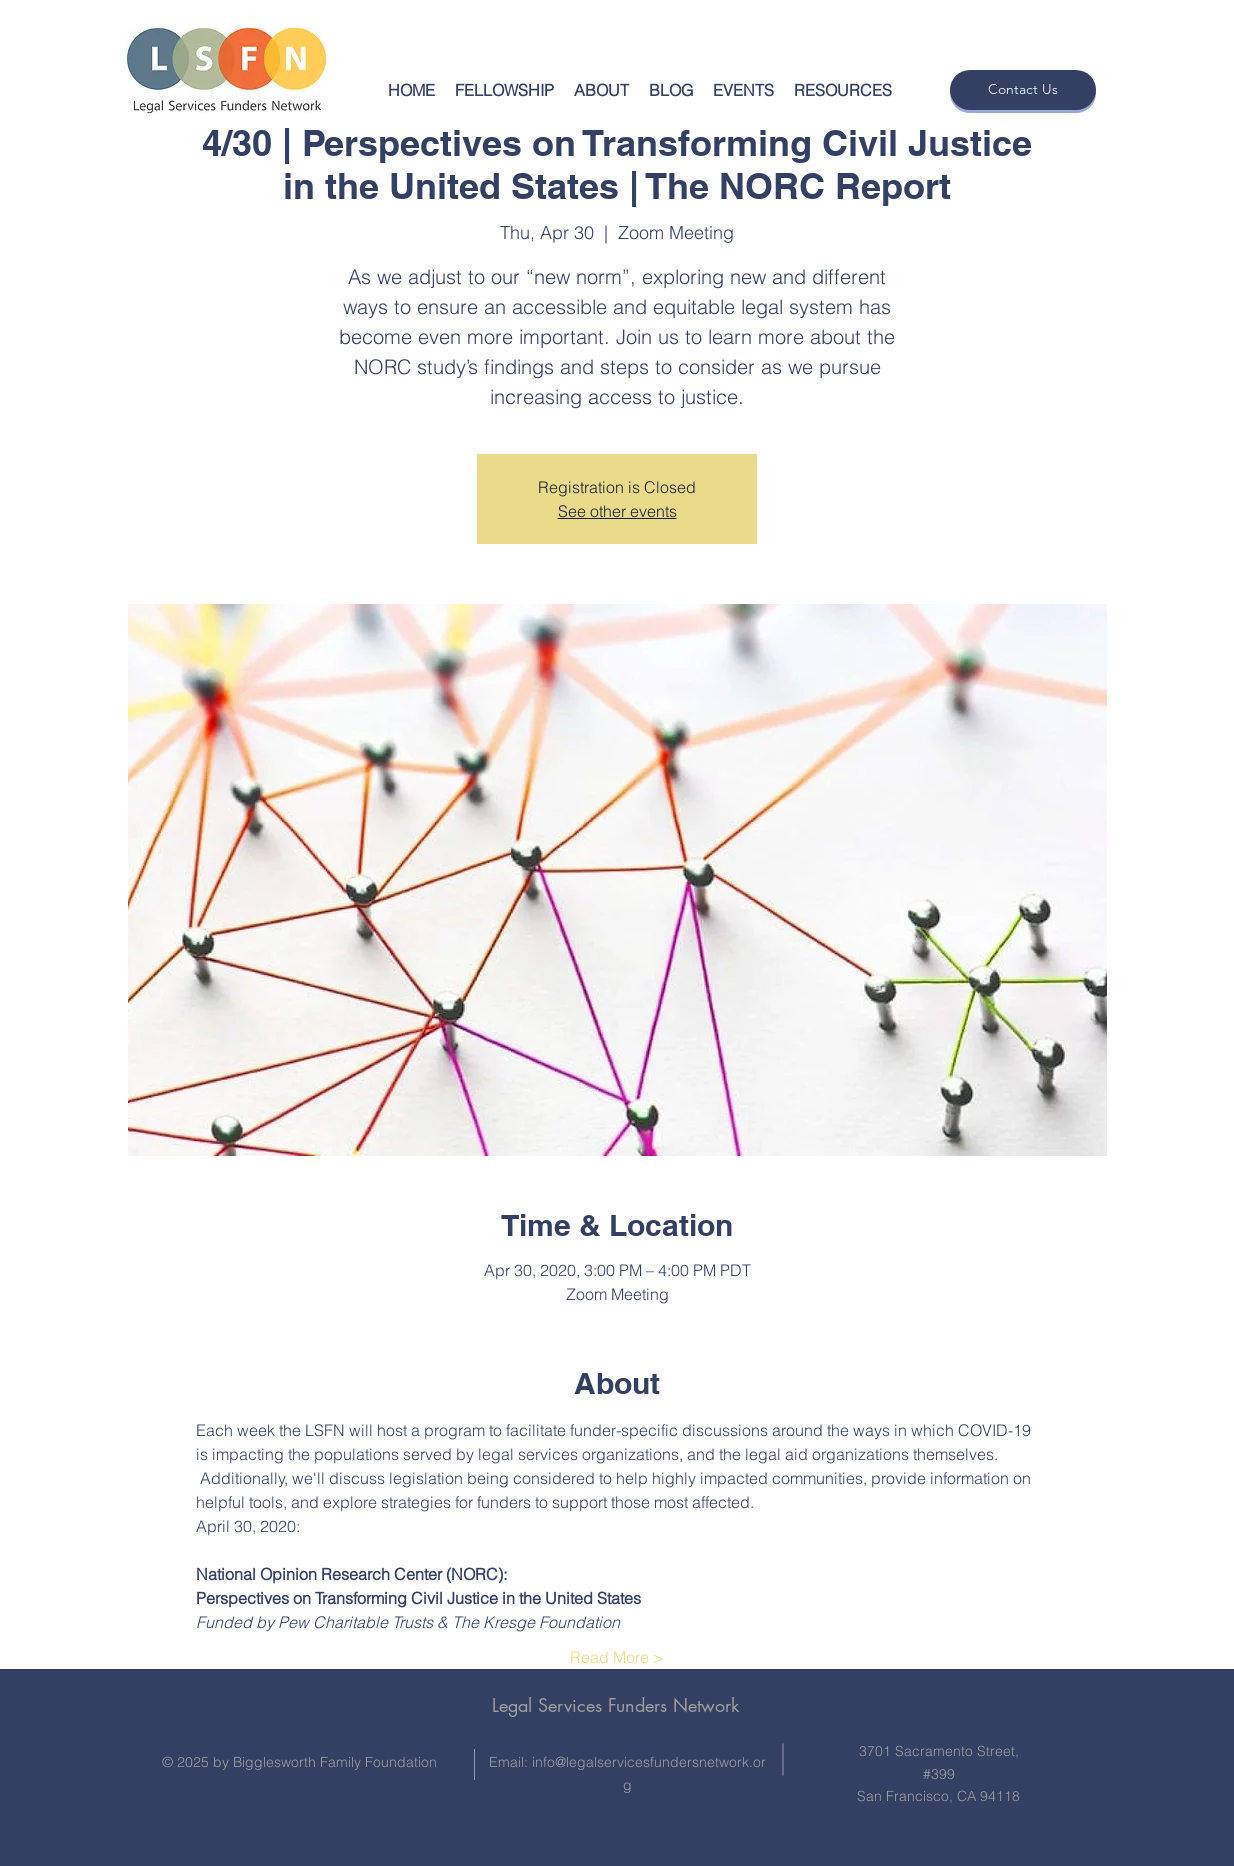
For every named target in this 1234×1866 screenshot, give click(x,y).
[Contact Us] (1023, 90)
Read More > (617, 1657)
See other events (617, 511)
